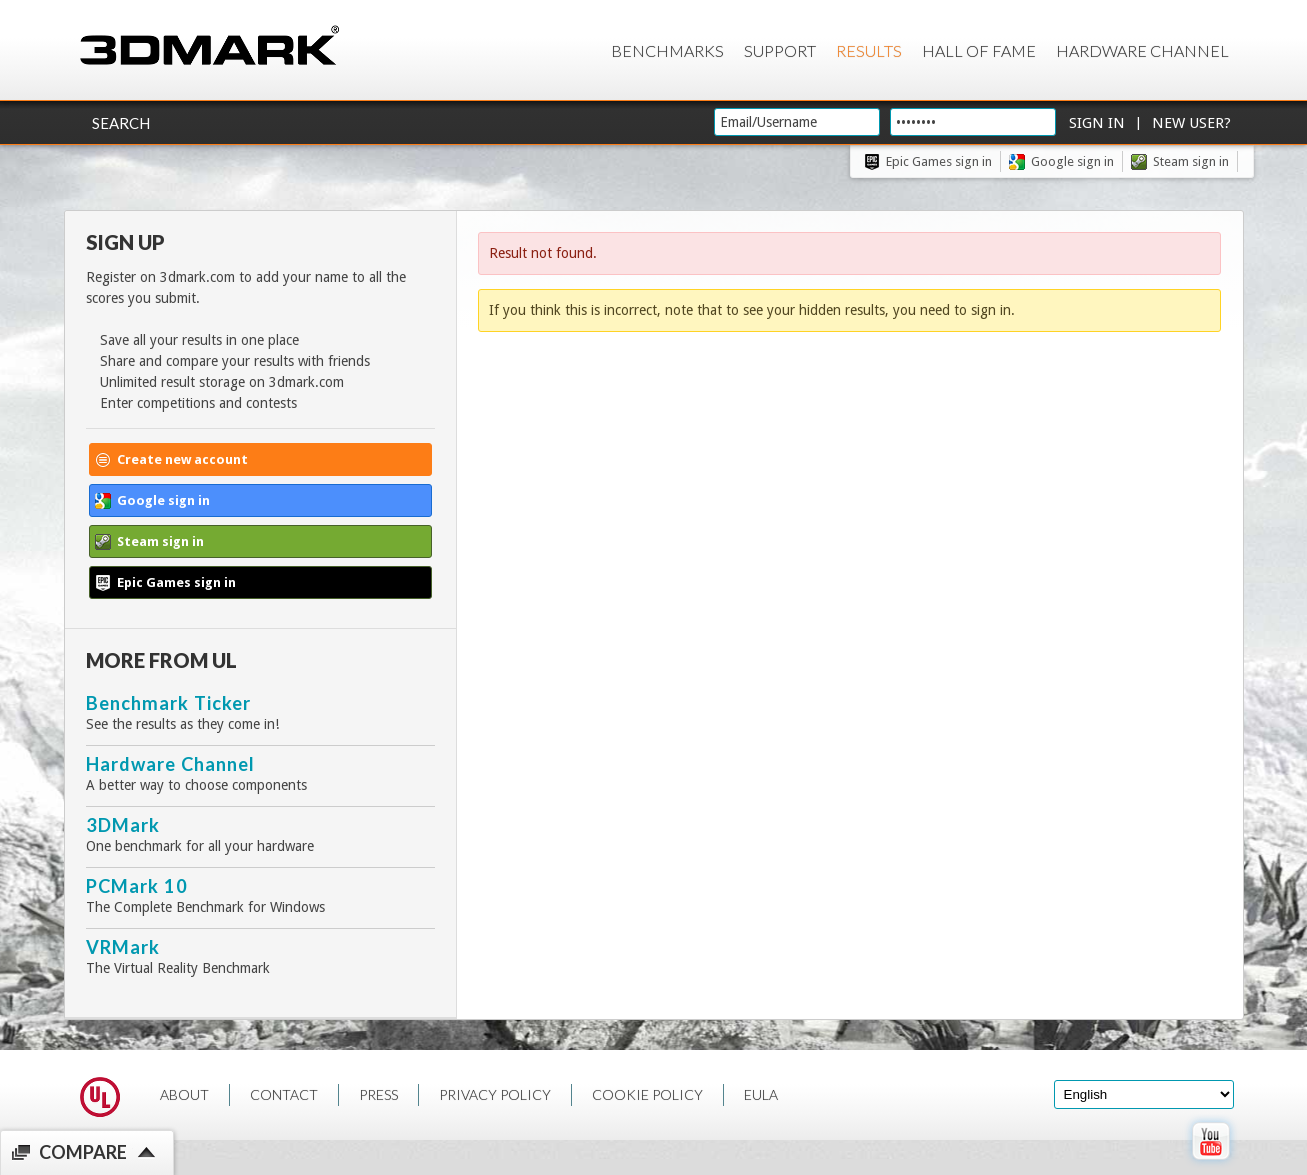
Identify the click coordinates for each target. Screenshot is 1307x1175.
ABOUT (184, 1094)
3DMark (123, 825)
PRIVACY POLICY (495, 1094)
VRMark (123, 947)
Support (780, 50)
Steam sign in (1191, 161)
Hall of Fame (979, 50)
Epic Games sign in (939, 161)
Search (121, 123)
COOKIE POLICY (647, 1094)
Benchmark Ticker (168, 703)
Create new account (182, 459)
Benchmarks (667, 50)
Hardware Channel (1142, 50)
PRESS (378, 1094)
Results (869, 50)
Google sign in (1072, 161)
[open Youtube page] (1210, 1164)
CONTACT (284, 1094)
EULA (761, 1094)
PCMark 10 (137, 886)
